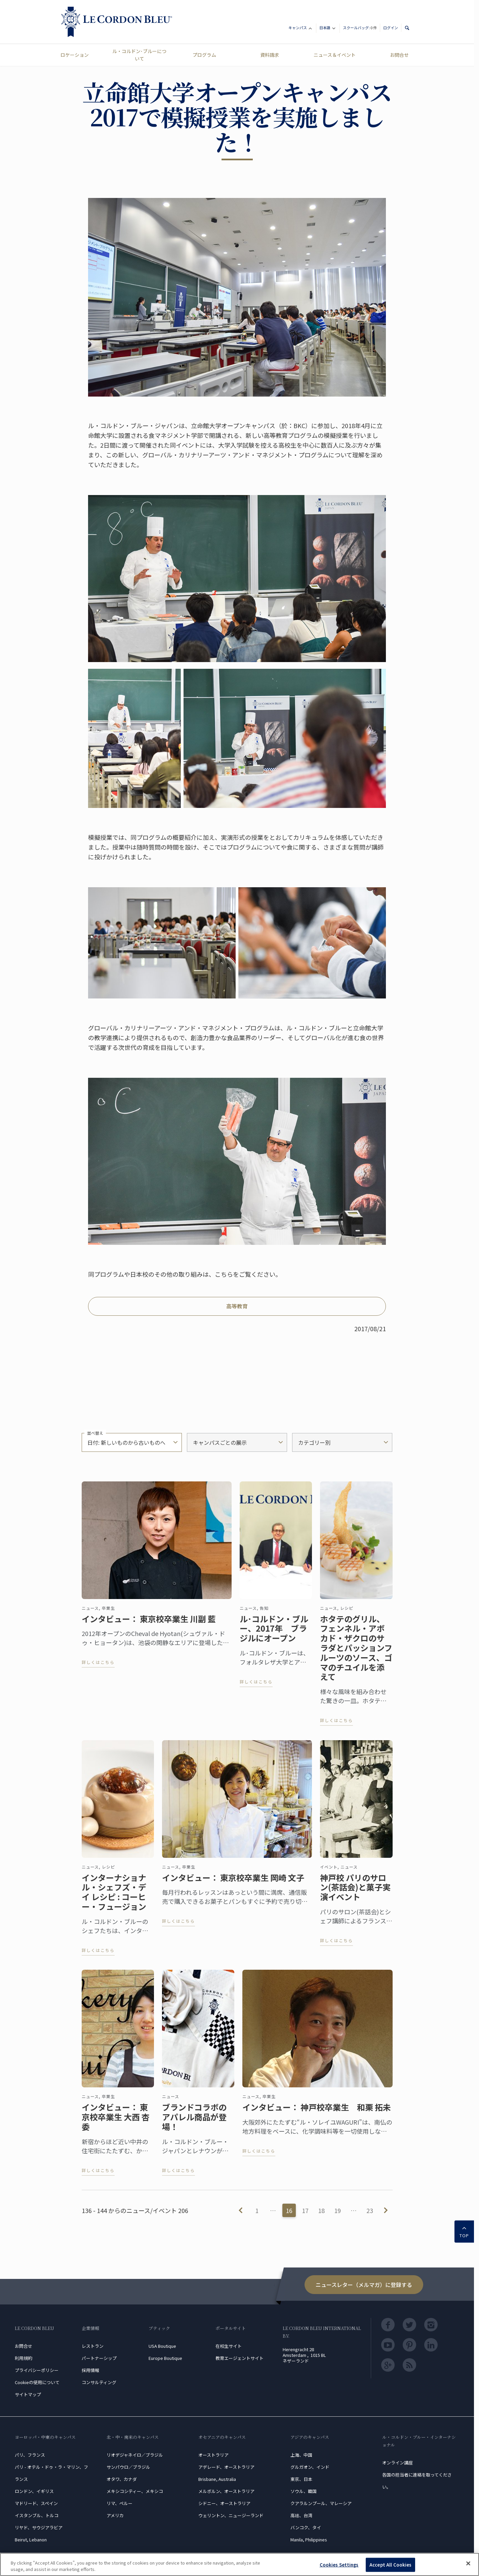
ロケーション (75, 54)
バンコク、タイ (305, 2527)
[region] (239, 2564)
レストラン (93, 2346)
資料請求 (269, 54)
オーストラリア (213, 2455)
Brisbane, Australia (217, 2479)
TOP (464, 2231)
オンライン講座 (397, 2462)
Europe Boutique (165, 2358)
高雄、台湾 (301, 2515)
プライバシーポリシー (36, 2370)
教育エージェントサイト (239, 2358)
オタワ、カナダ (122, 2479)
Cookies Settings (339, 2565)
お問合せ (399, 54)
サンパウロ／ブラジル (128, 2467)
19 (337, 2210)
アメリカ (115, 2515)
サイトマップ (28, 2394)
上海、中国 (301, 2455)
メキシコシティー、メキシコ (135, 2491)
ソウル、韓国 (303, 2491)
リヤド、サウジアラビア (39, 2527)
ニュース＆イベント (335, 54)
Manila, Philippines (308, 2539)
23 (369, 2210)
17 (305, 2210)
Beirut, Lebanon (31, 2539)
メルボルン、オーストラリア (226, 2491)
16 (289, 2210)
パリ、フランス (30, 2455)
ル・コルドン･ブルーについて (139, 55)
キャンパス (300, 29)
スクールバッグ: (360, 27)
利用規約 (23, 2358)
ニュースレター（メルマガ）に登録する (364, 2285)
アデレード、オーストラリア (226, 2467)
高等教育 (237, 1306)
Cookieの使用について (37, 2382)
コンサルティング (99, 2382)
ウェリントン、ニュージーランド (231, 2515)
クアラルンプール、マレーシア (321, 2503)
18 (321, 2210)
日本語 (327, 29)
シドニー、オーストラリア (224, 2503)
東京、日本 (301, 2479)
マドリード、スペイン (36, 2503)
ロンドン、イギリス (34, 2491)
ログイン (390, 27)
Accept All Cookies (390, 2565)
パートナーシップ (99, 2358)
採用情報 (90, 2370)
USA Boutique (162, 2346)
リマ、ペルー (119, 2503)
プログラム (204, 54)
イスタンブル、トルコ (36, 2515)
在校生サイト (228, 2346)
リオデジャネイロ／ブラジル (135, 2455)
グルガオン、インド (309, 2467)
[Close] (468, 2563)
